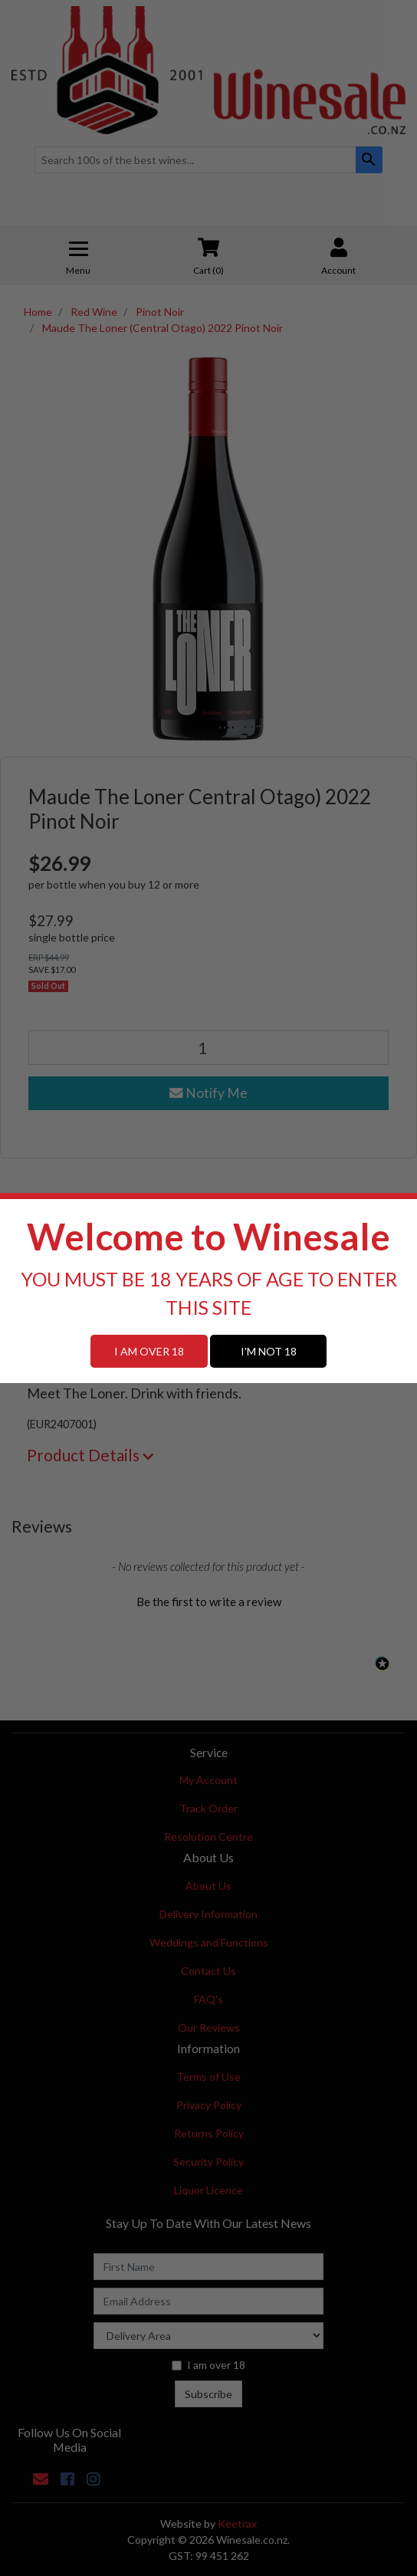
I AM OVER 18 (149, 1351)
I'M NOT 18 (269, 1351)
